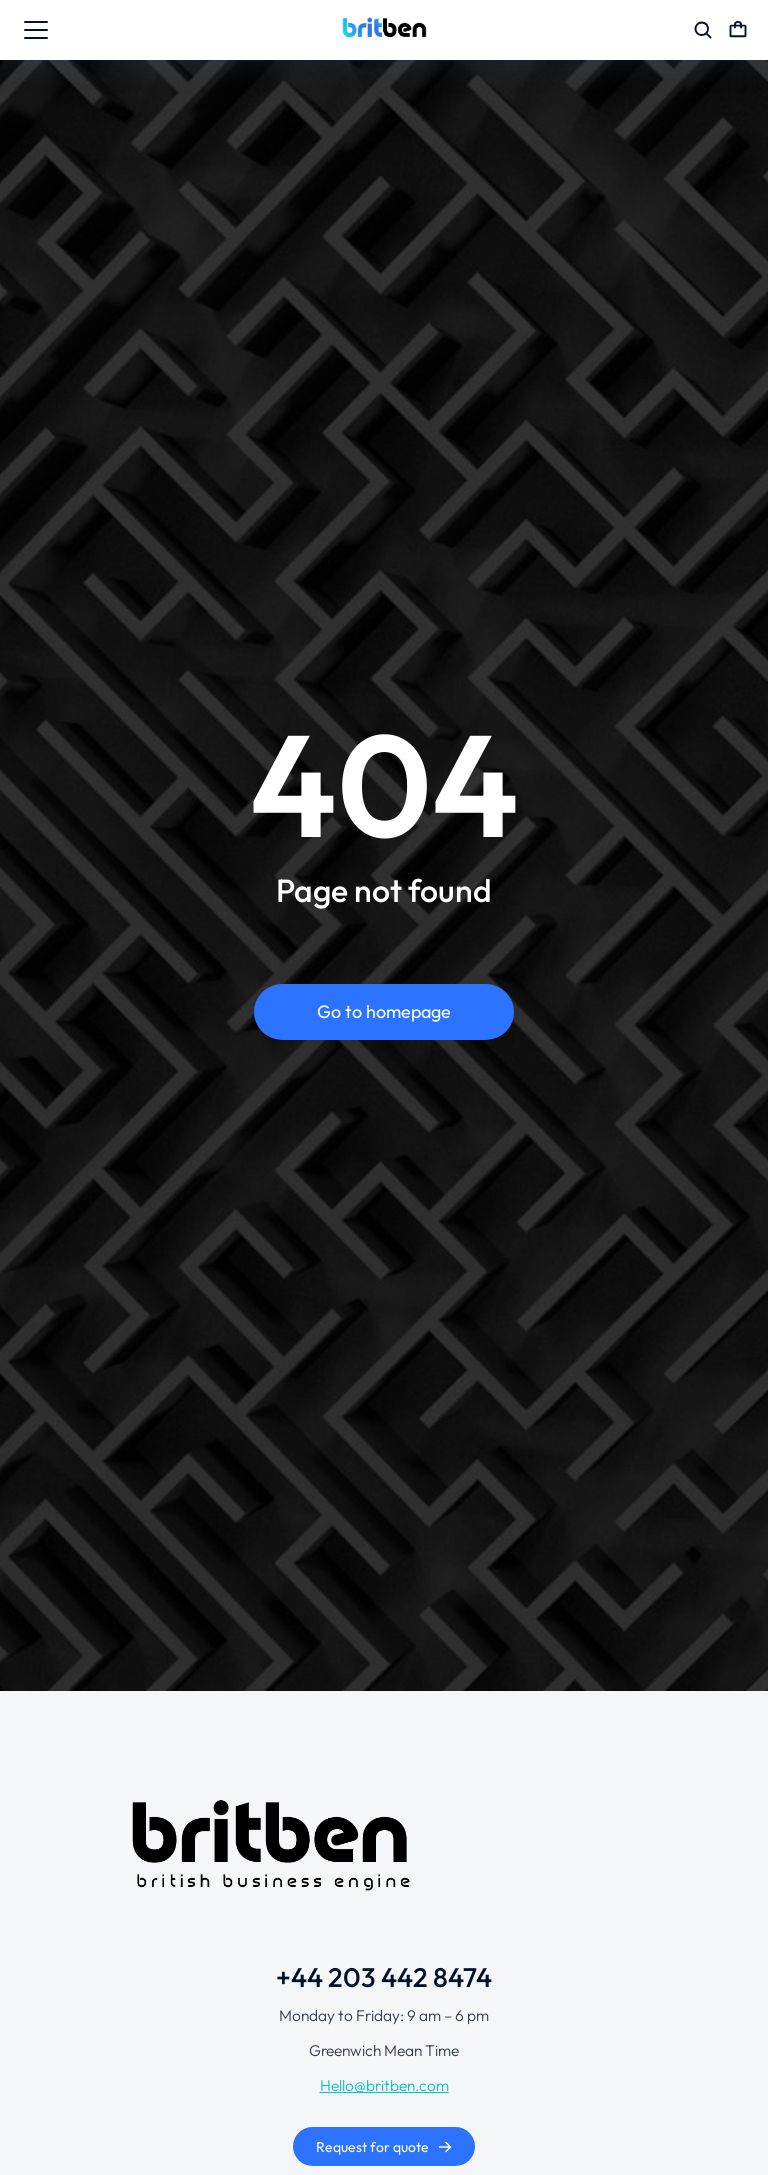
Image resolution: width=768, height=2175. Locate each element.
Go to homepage (384, 1011)
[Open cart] (738, 30)
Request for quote (384, 2147)
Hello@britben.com (384, 2085)
